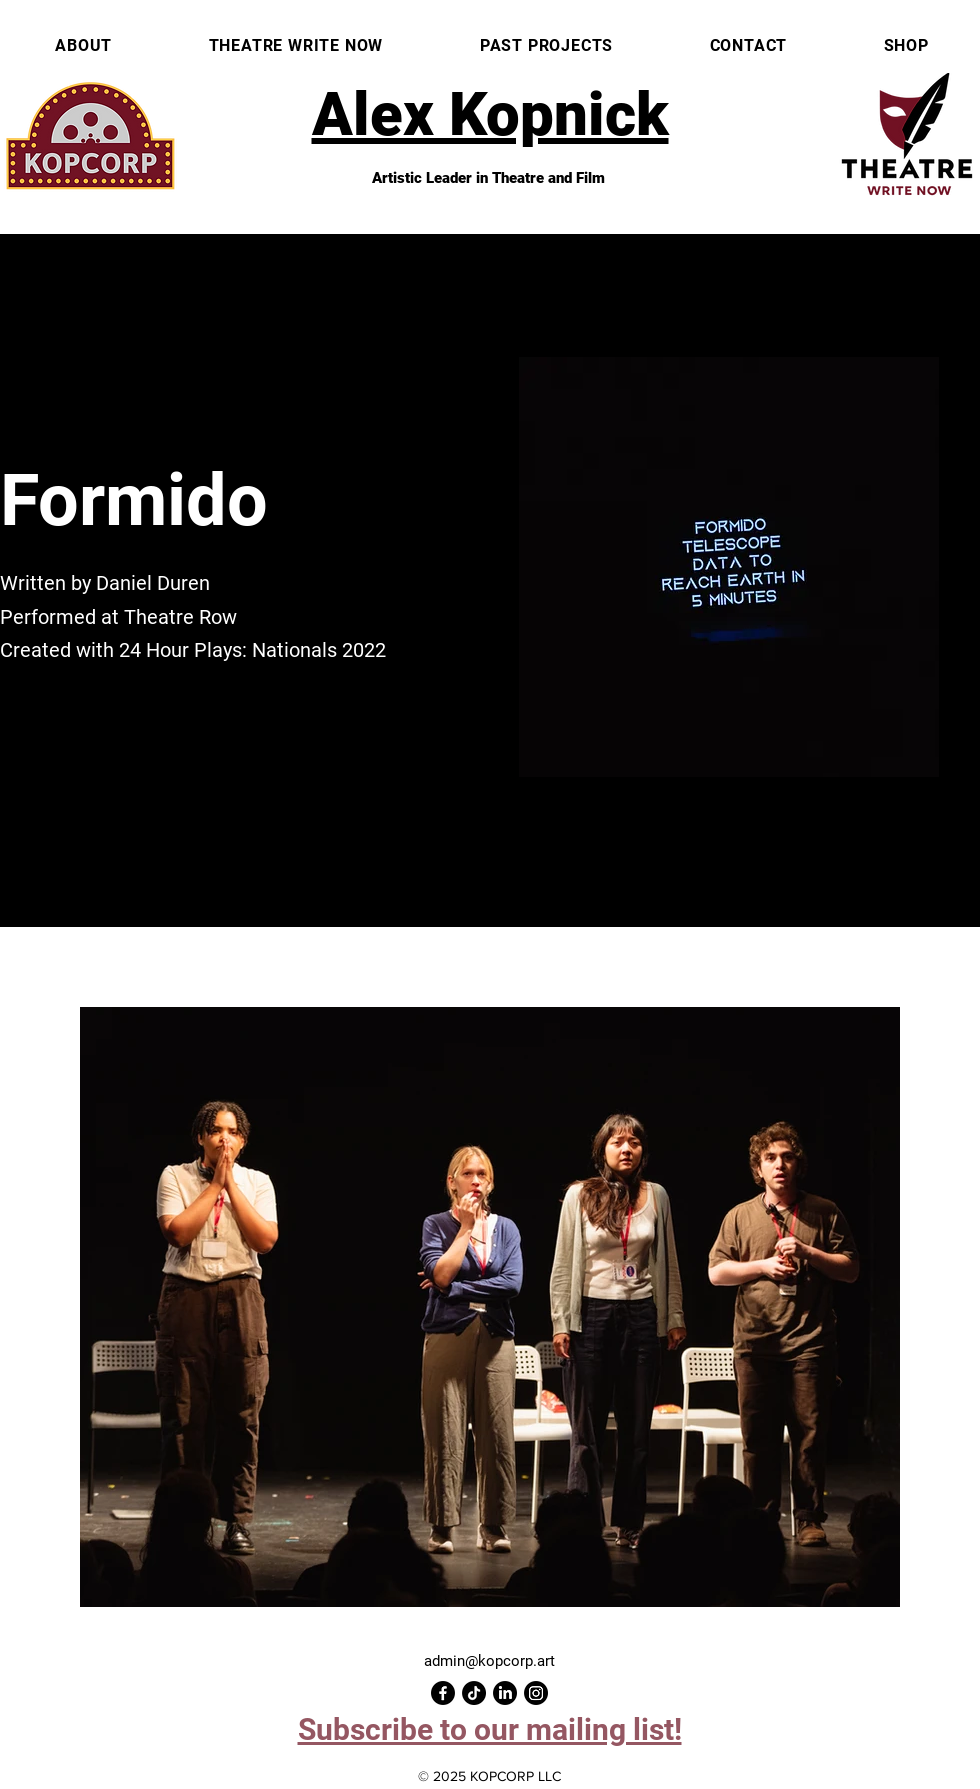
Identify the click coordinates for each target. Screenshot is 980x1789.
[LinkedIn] (505, 1693)
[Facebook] (443, 1693)
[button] (490, 1729)
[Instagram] (536, 1693)
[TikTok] (474, 1693)
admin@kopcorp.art (489, 1661)
